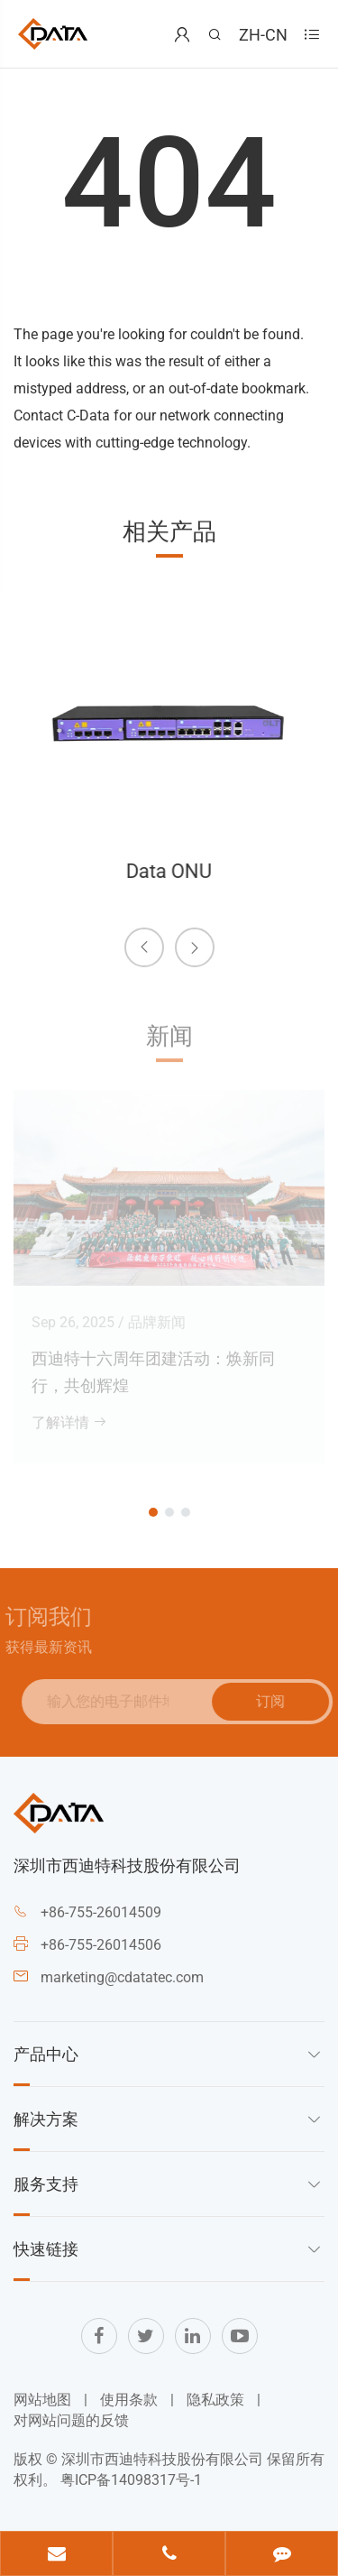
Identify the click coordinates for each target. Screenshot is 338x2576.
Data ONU (168, 871)
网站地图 (42, 2399)
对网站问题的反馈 (71, 2420)
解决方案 (46, 2118)
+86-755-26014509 (101, 1912)
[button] (153, 1512)
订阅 (276, 1700)
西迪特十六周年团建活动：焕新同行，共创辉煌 (153, 1366)
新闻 (169, 1041)
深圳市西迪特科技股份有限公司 (162, 2459)
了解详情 (69, 1417)
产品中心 (46, 2053)
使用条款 (129, 2399)
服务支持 (46, 2183)
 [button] (144, 946)
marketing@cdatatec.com (122, 1977)
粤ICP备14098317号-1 (131, 2479)
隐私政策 (215, 2399)
